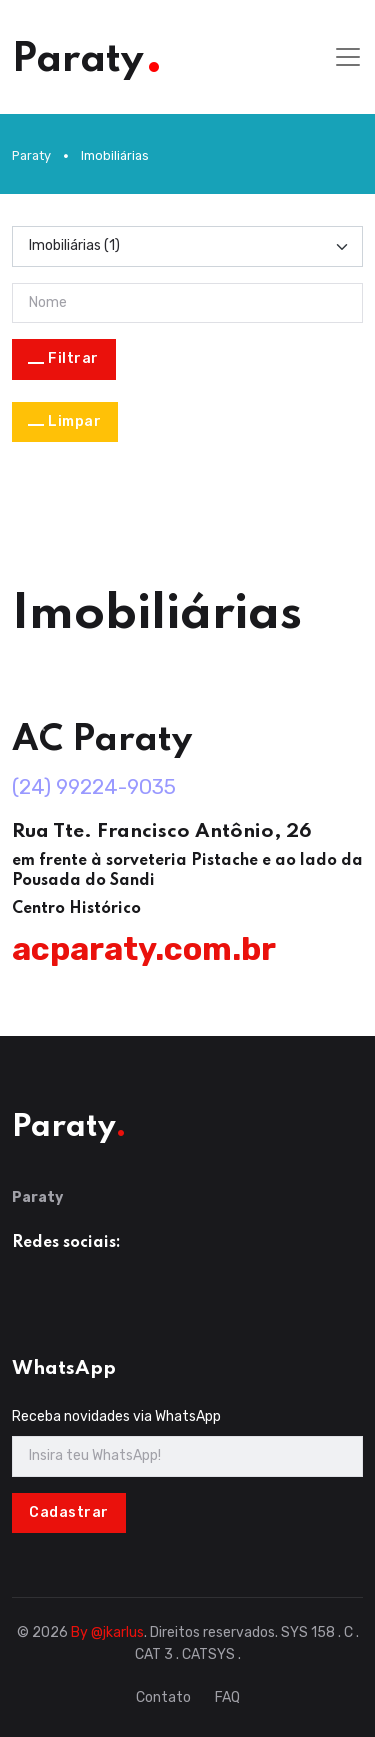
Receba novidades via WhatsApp (116, 1416)
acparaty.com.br (144, 949)
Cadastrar (69, 1512)
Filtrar (73, 358)
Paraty (31, 155)
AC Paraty (102, 740)
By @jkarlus (107, 1632)
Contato (163, 1697)
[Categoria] (187, 246)
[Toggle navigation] (348, 57)
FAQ (227, 1697)
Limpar (74, 421)
